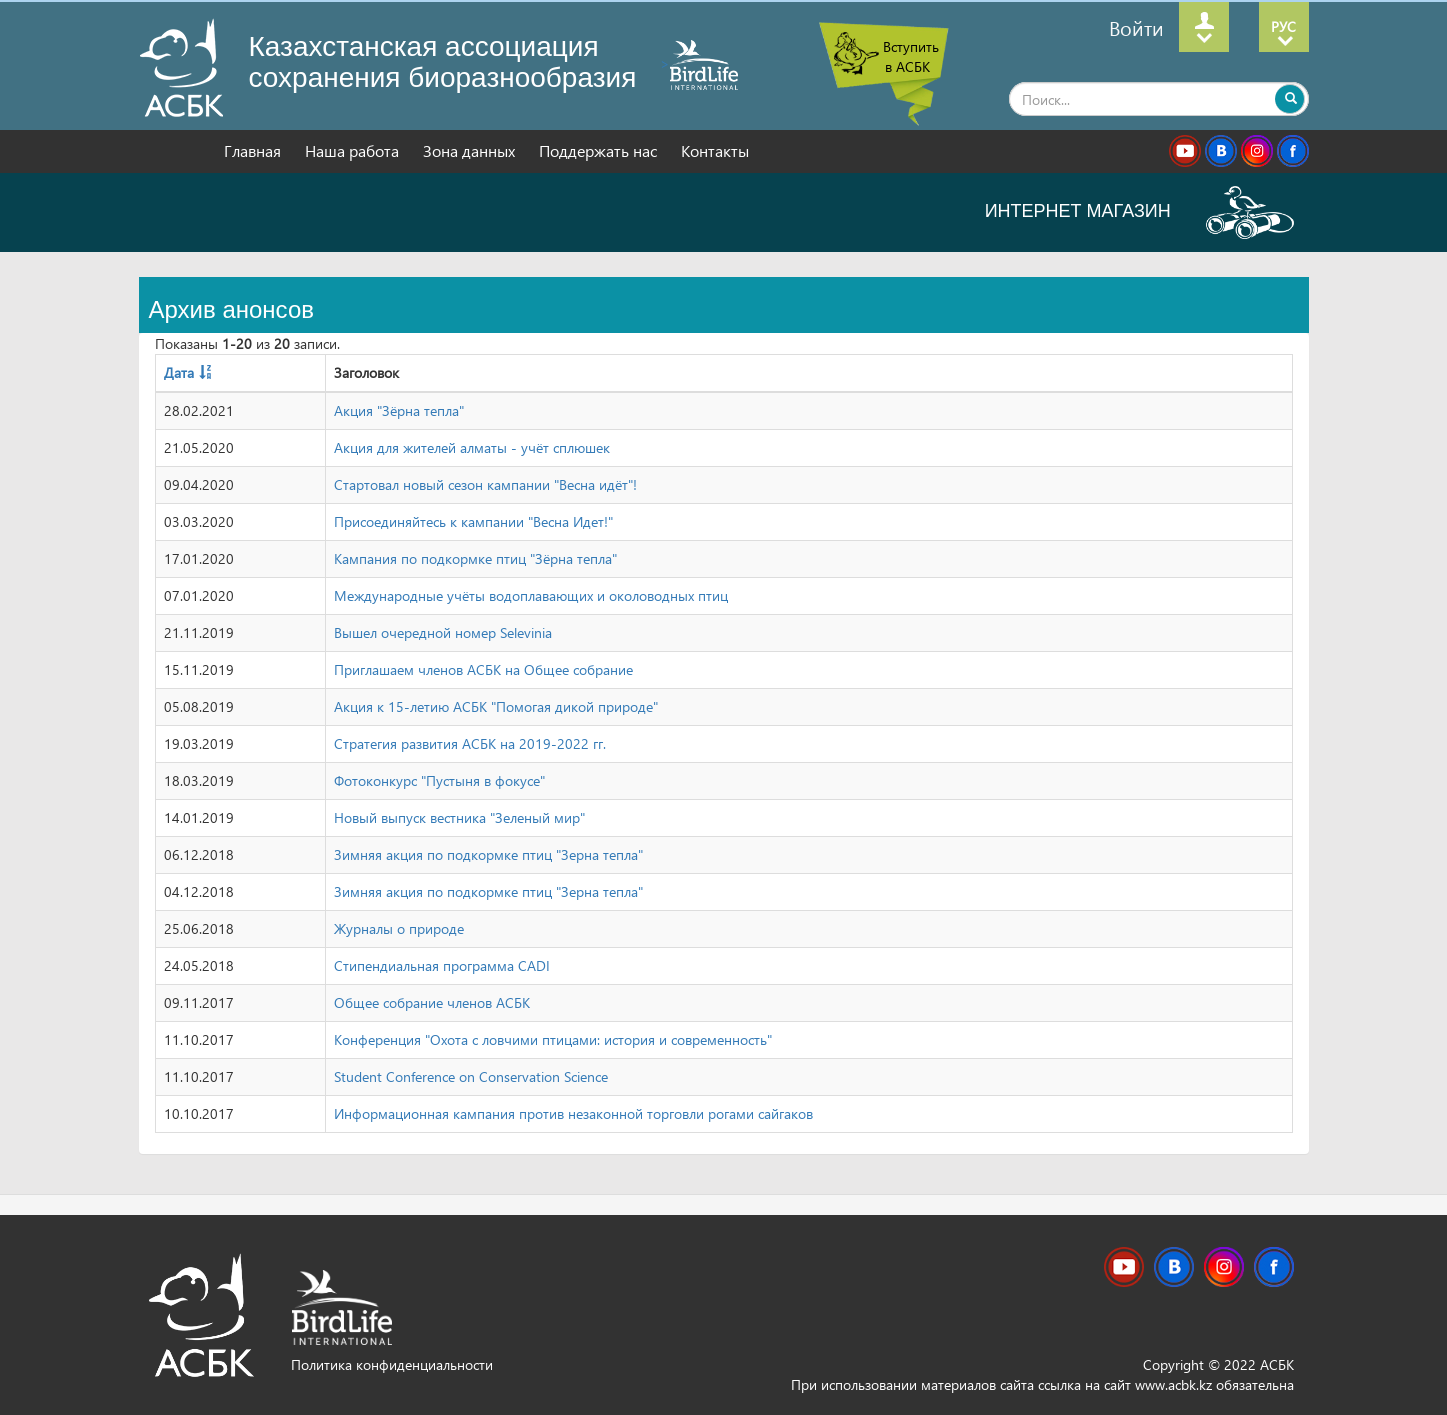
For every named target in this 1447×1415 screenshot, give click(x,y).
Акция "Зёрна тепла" (399, 410)
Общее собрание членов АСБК (432, 1002)
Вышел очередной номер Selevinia (443, 632)
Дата (179, 372)
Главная (254, 150)
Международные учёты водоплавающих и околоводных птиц (531, 595)
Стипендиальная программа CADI (442, 965)
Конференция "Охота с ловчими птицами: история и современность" (553, 1039)
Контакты (715, 150)
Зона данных (471, 150)
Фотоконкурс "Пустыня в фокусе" (439, 780)
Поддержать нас (600, 150)
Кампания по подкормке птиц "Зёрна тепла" (475, 558)
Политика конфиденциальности (392, 1364)
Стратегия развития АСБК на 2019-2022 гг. (470, 743)
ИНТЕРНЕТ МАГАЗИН (1139, 211)
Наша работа (354, 150)
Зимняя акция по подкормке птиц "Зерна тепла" (488, 854)
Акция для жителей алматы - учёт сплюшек (472, 447)
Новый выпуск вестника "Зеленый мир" (459, 817)
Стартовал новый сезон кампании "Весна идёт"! (485, 484)
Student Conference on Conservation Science (471, 1076)
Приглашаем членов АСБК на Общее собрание (483, 669)
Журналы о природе (399, 928)
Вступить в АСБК (911, 56)
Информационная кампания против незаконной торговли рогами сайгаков (573, 1113)
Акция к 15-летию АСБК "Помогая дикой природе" (496, 706)
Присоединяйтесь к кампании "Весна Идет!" (473, 521)
